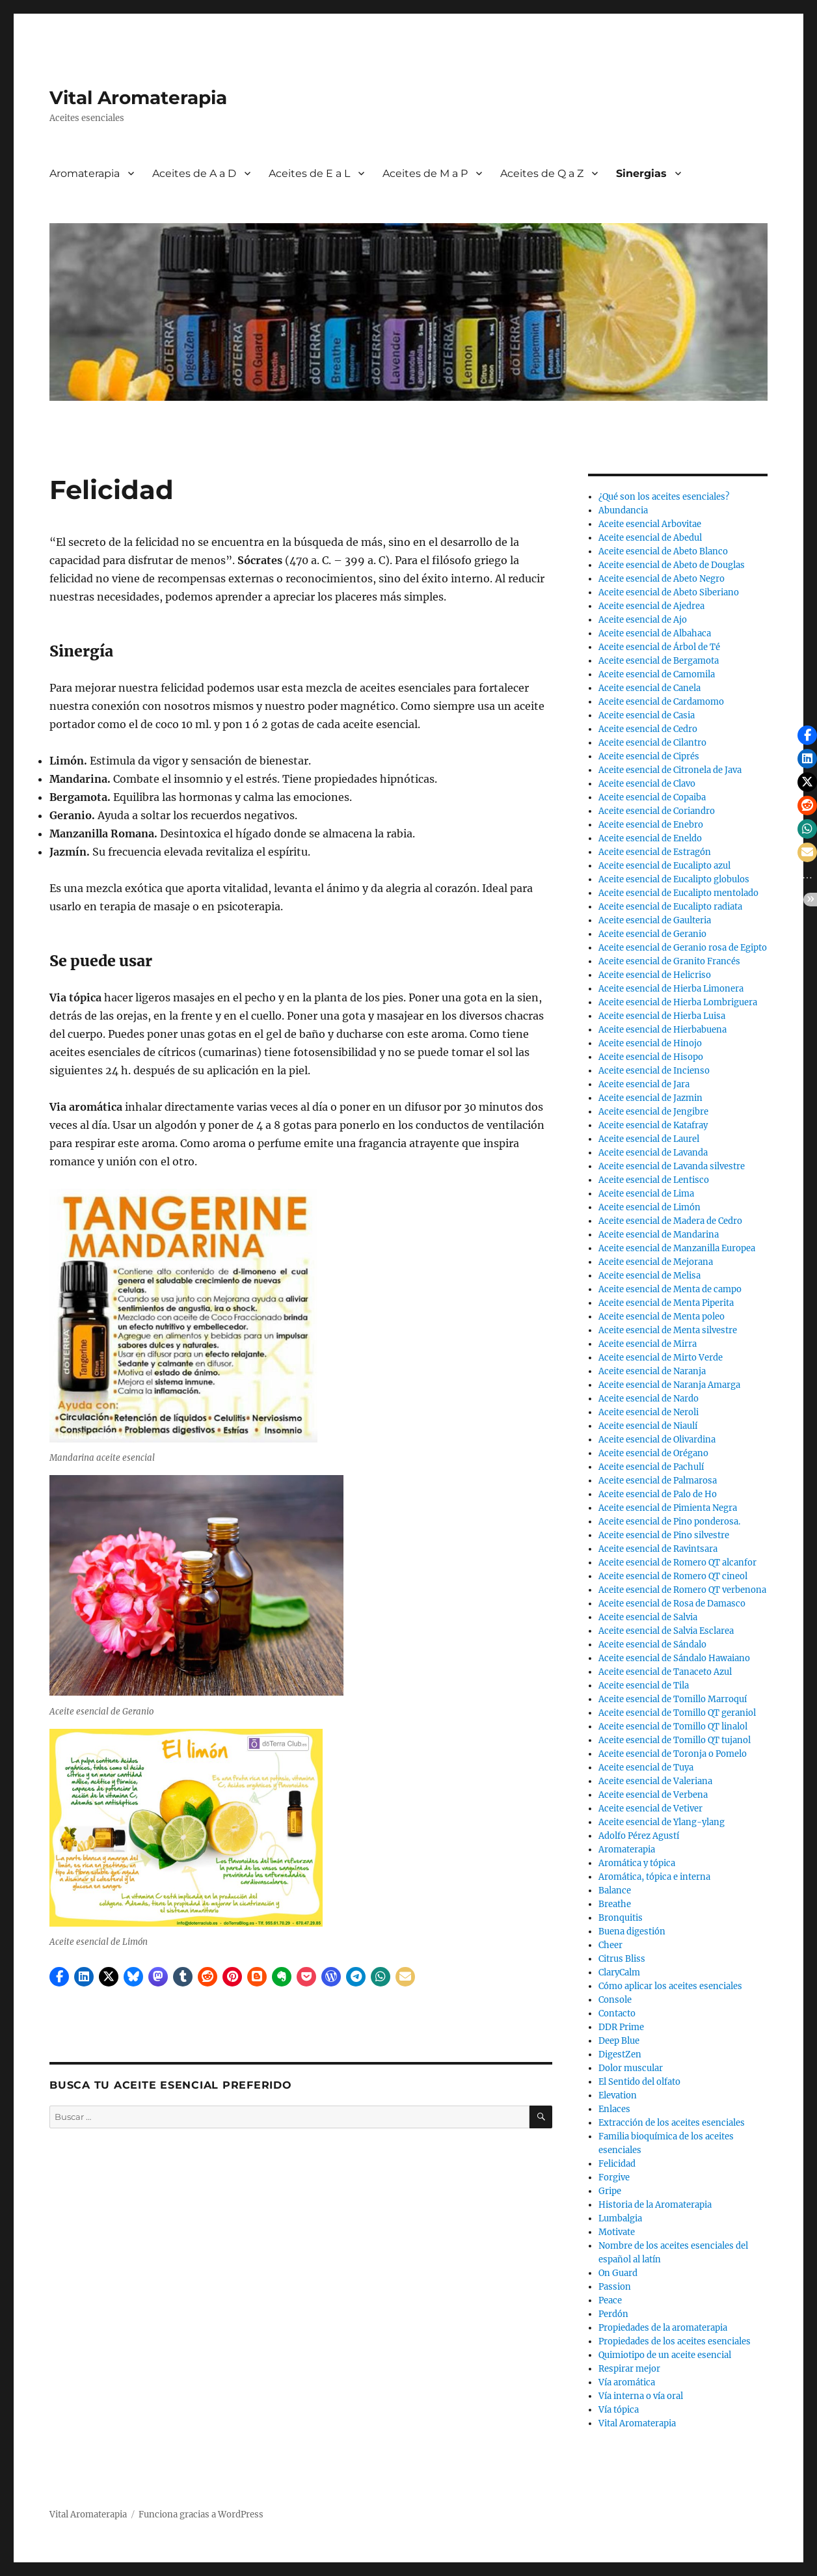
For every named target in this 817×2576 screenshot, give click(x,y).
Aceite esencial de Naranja (652, 1371)
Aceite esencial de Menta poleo (661, 1316)
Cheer (610, 1945)
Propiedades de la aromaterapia (662, 2327)
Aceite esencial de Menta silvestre (667, 1330)
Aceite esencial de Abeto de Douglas (671, 565)
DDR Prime (621, 2027)
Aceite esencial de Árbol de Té (659, 647)
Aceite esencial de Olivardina (657, 1439)
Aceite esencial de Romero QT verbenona (682, 1589)
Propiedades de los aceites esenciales (674, 2341)
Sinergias (641, 173)
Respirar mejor (629, 2368)
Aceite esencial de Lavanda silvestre (671, 1166)
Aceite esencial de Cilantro (652, 742)
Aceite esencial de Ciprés (648, 756)
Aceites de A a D (194, 173)
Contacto (617, 2013)
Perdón (613, 2314)
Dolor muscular (630, 2068)
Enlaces (614, 2109)
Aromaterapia (84, 173)
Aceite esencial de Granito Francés (669, 961)
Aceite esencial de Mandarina (658, 1234)
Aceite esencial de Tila (643, 1685)
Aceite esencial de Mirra (647, 1343)
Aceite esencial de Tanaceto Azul (665, 1671)
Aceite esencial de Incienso (654, 1070)
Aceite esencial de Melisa (649, 1275)
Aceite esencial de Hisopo (650, 1057)
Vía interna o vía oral (640, 2396)
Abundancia (623, 510)
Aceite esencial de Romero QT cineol (672, 1576)
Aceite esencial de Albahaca (654, 633)
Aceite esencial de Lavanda (653, 1152)
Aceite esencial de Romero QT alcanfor (677, 1562)
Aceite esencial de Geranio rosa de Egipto (682, 947)
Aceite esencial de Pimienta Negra (667, 1507)
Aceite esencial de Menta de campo (670, 1289)
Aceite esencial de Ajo (642, 619)
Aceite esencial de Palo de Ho (657, 1494)
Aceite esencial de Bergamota (658, 660)
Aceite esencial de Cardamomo (661, 701)
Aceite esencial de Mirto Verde (660, 1357)
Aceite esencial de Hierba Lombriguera (677, 1002)
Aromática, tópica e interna (654, 1876)
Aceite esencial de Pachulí (651, 1466)
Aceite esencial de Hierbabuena (662, 1029)
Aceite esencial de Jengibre (653, 1111)
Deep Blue (618, 2040)
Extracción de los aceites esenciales (671, 2122)
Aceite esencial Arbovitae (649, 524)
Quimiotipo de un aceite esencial (664, 2355)
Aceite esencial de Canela (649, 688)
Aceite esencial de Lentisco (653, 1180)
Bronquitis (620, 1917)
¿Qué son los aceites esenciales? (663, 496)
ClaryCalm (619, 1972)
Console (615, 1999)
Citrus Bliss (621, 1958)
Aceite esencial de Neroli (648, 1412)
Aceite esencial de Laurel (648, 1139)
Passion (614, 2286)
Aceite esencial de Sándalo (652, 1644)
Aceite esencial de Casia (646, 715)
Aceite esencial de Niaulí (647, 1425)
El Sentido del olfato (639, 2081)
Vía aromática (626, 2382)
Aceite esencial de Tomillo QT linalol (672, 1726)
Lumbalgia (620, 2218)
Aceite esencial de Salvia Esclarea (666, 1630)
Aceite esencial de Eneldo (650, 838)
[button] (59, 1976)
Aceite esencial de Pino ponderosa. (669, 1521)
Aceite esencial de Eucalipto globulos (673, 879)
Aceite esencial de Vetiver (650, 1808)
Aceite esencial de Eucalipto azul (664, 865)
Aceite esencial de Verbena (653, 1794)
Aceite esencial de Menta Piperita (666, 1302)
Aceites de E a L (309, 173)
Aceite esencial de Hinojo (650, 1043)
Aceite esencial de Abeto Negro (661, 578)
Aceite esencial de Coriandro (656, 811)
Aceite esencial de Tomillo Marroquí (672, 1699)
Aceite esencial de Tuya (645, 1767)
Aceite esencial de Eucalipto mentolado (678, 893)
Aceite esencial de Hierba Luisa (661, 1016)
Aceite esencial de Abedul (650, 537)
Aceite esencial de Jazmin (650, 1098)
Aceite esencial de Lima (646, 1193)
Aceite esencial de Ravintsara (657, 1548)
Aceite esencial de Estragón (654, 852)
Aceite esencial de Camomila (656, 674)
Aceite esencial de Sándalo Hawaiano (674, 1658)
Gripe (609, 2191)
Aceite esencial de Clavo (646, 783)
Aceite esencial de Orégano (653, 1453)
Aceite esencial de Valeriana (655, 1781)
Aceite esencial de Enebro (650, 824)
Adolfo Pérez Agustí (638, 1835)
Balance (614, 1890)
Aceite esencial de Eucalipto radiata (670, 906)
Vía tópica (618, 2409)
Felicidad (617, 2163)
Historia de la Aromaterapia (655, 2204)
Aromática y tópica (636, 1863)
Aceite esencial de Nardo (648, 1398)
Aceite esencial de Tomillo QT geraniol (677, 1712)
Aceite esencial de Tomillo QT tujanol (674, 1740)
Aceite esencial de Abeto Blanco (663, 551)
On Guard (617, 2273)
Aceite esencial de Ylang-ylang (661, 1822)
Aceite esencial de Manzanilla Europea (676, 1248)
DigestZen (619, 2054)
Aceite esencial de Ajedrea (651, 606)
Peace (610, 2300)
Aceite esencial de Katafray (653, 1125)
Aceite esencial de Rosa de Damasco (671, 1603)
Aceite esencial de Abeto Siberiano (668, 592)
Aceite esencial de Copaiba (652, 797)
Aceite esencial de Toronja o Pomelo (672, 1753)
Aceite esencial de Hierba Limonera (670, 988)
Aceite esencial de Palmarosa (657, 1480)
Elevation (617, 2095)
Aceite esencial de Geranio (652, 934)
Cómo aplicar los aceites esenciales (670, 1986)
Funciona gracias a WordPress (201, 2514)
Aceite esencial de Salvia (647, 1617)
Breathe (614, 1904)
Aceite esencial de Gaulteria (654, 920)
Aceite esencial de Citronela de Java (670, 770)
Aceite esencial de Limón (649, 1207)
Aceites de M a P (425, 173)
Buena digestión (631, 1931)
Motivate (616, 2232)
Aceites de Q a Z (541, 173)
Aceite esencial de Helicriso (654, 975)
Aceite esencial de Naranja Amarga (669, 1384)
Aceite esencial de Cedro (647, 729)
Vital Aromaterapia (138, 98)
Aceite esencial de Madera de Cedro (670, 1221)
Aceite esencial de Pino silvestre (663, 1535)
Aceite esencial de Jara (644, 1084)
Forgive (614, 2177)
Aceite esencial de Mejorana (655, 1262)
